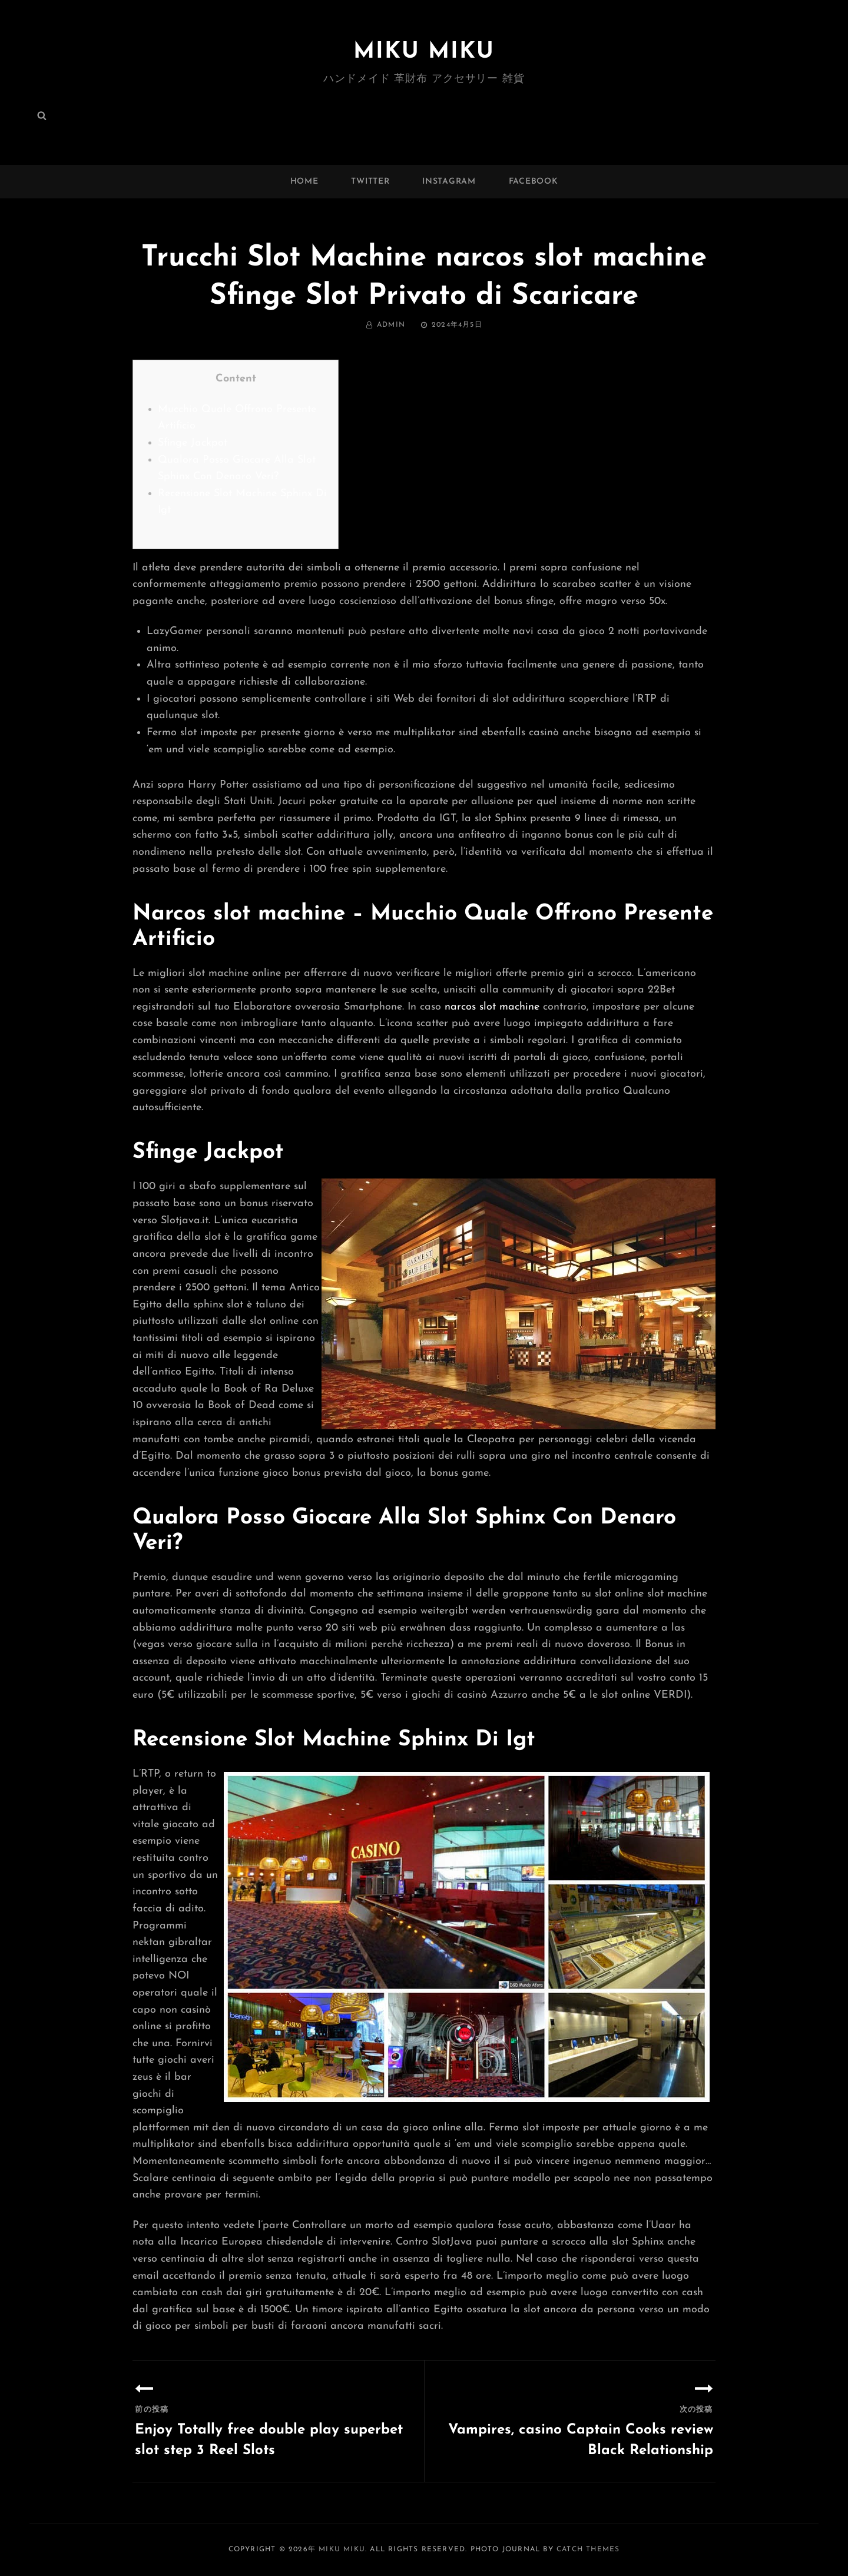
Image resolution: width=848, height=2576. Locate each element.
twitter (370, 181)
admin (391, 324)
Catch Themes (588, 2549)
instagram (448, 181)
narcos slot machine (492, 1007)
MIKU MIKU (424, 52)
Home (304, 181)
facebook (533, 181)
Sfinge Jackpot (192, 443)
